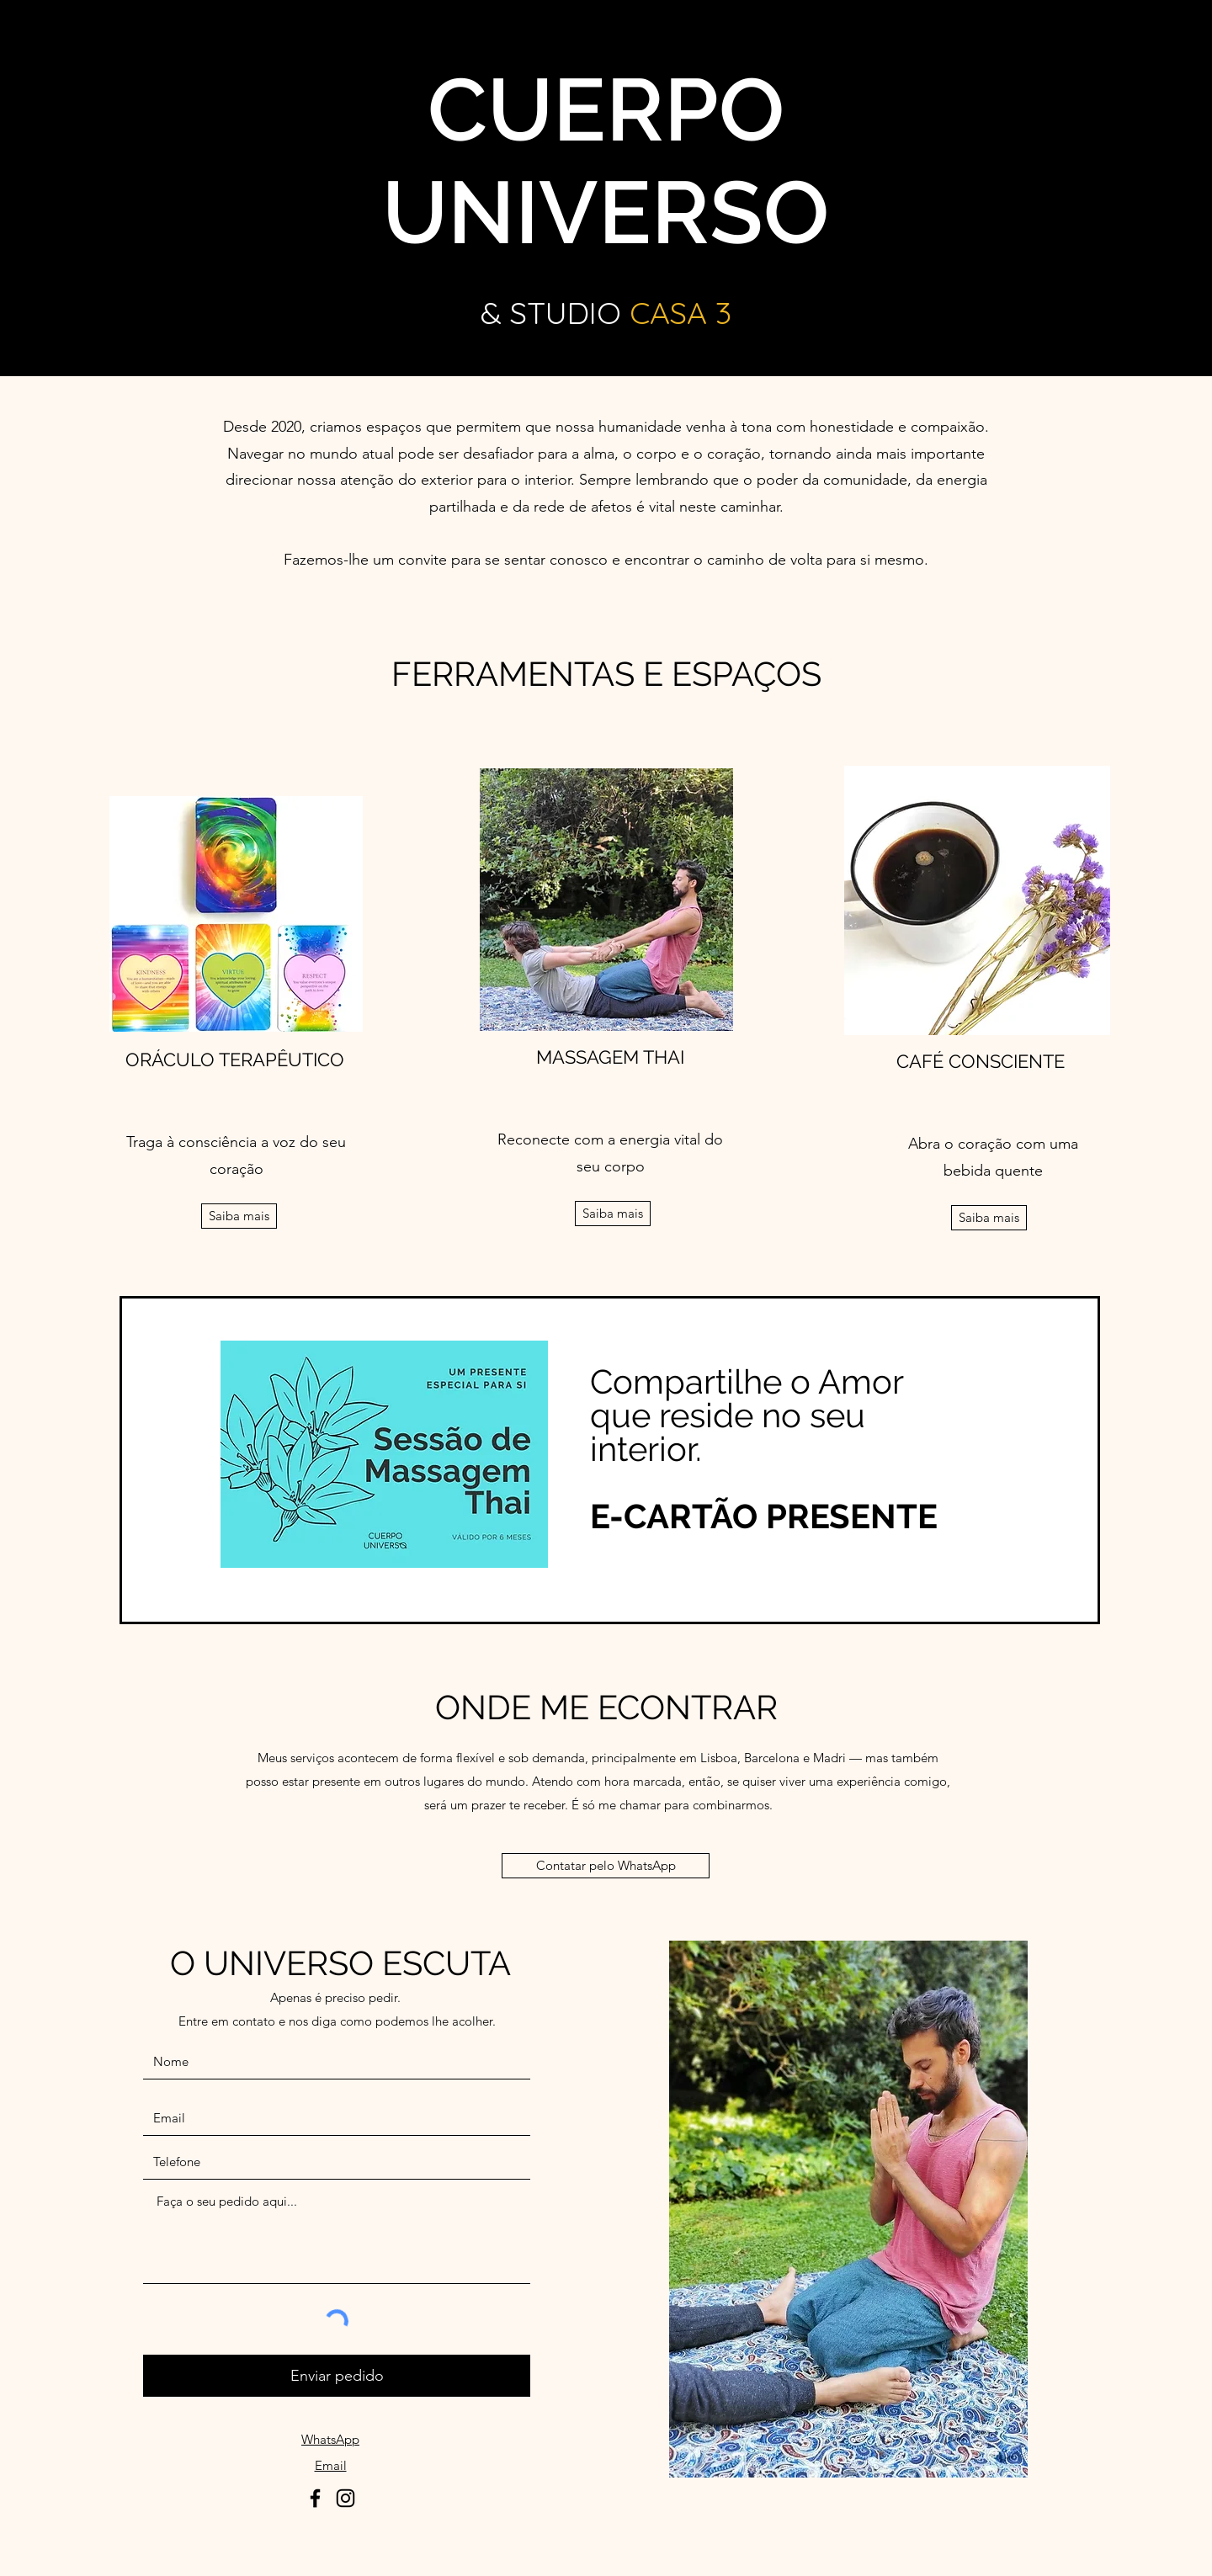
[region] (610, 1460)
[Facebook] (315, 2498)
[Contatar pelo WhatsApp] (606, 1865)
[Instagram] (345, 2498)
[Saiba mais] (239, 1216)
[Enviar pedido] (336, 2376)
